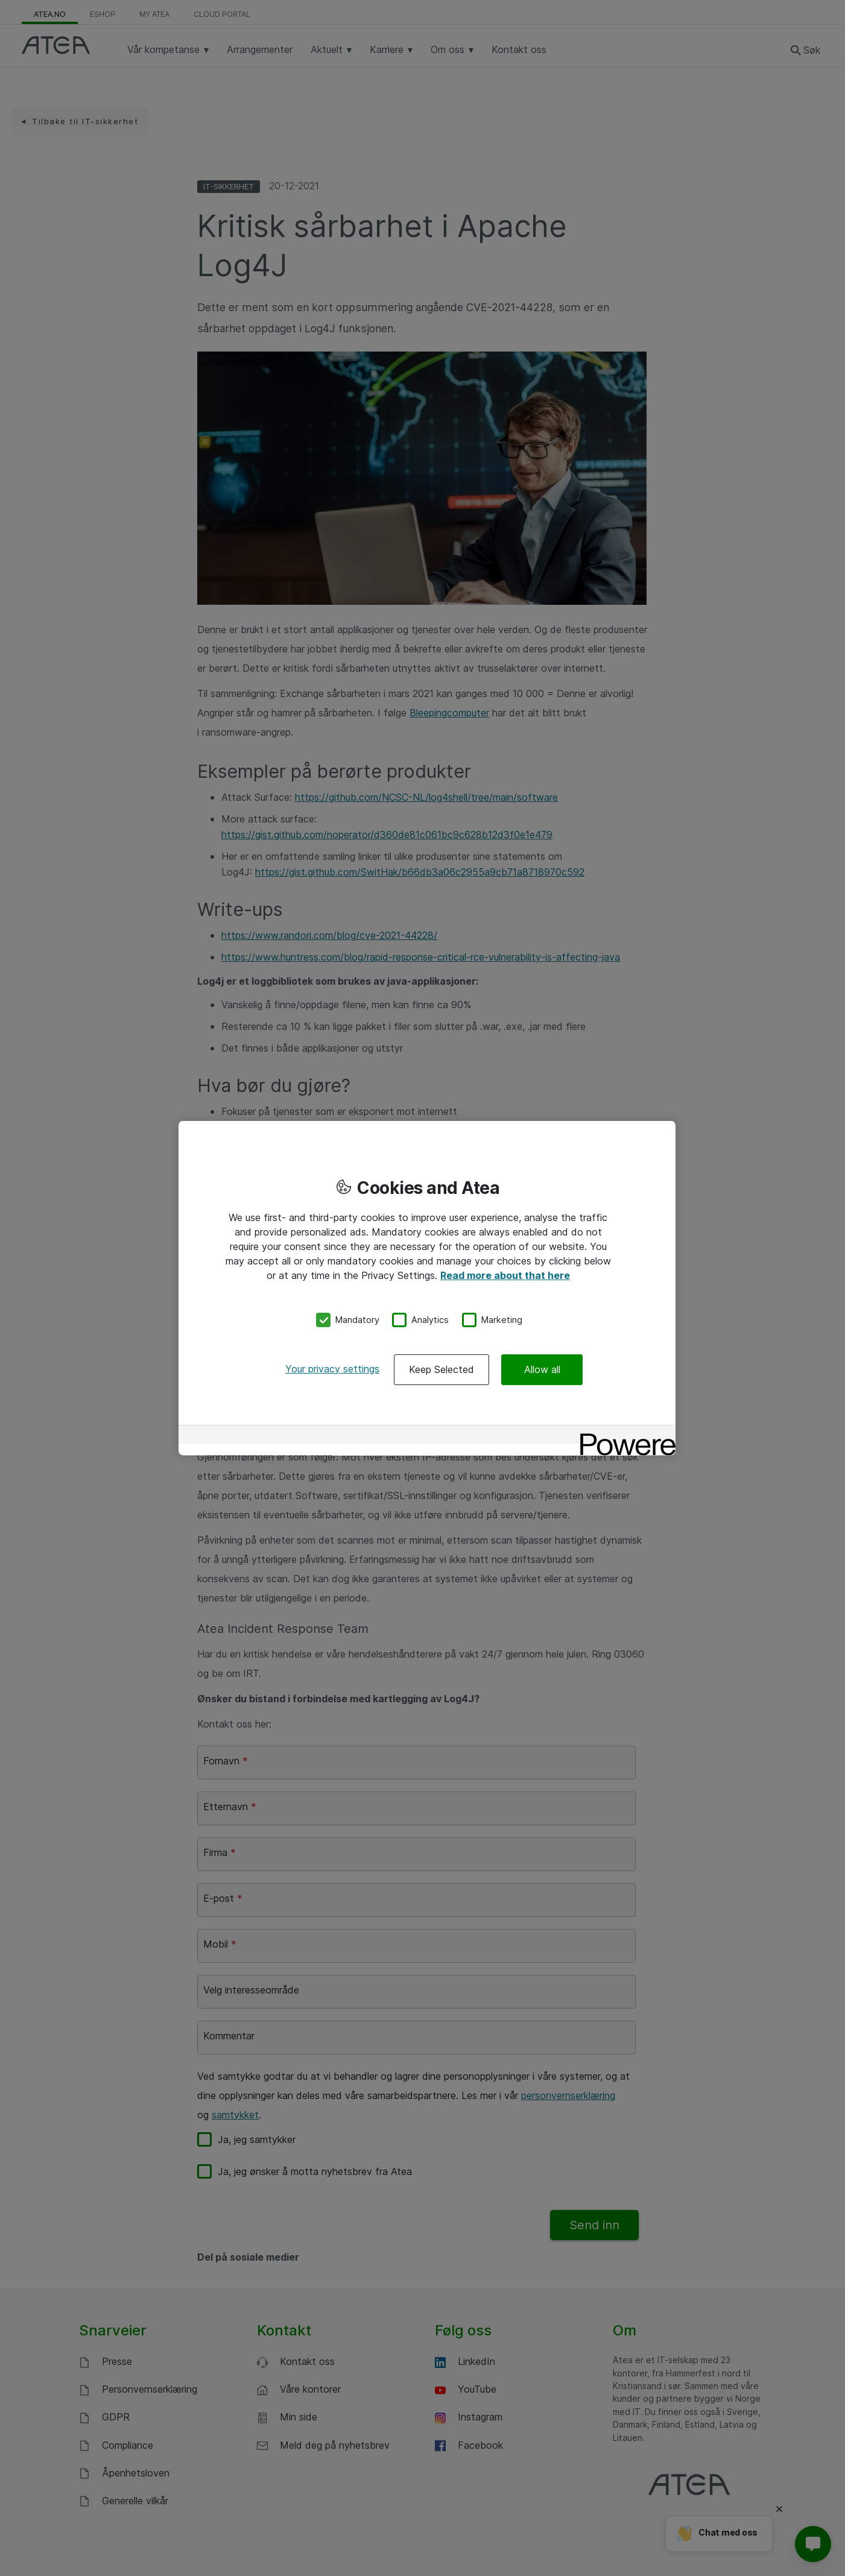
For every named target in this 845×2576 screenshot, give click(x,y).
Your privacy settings (332, 1368)
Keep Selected (441, 1369)
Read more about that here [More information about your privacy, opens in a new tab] (505, 1275)
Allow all (542, 1369)
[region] (427, 1288)
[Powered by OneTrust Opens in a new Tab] (623, 1435)
